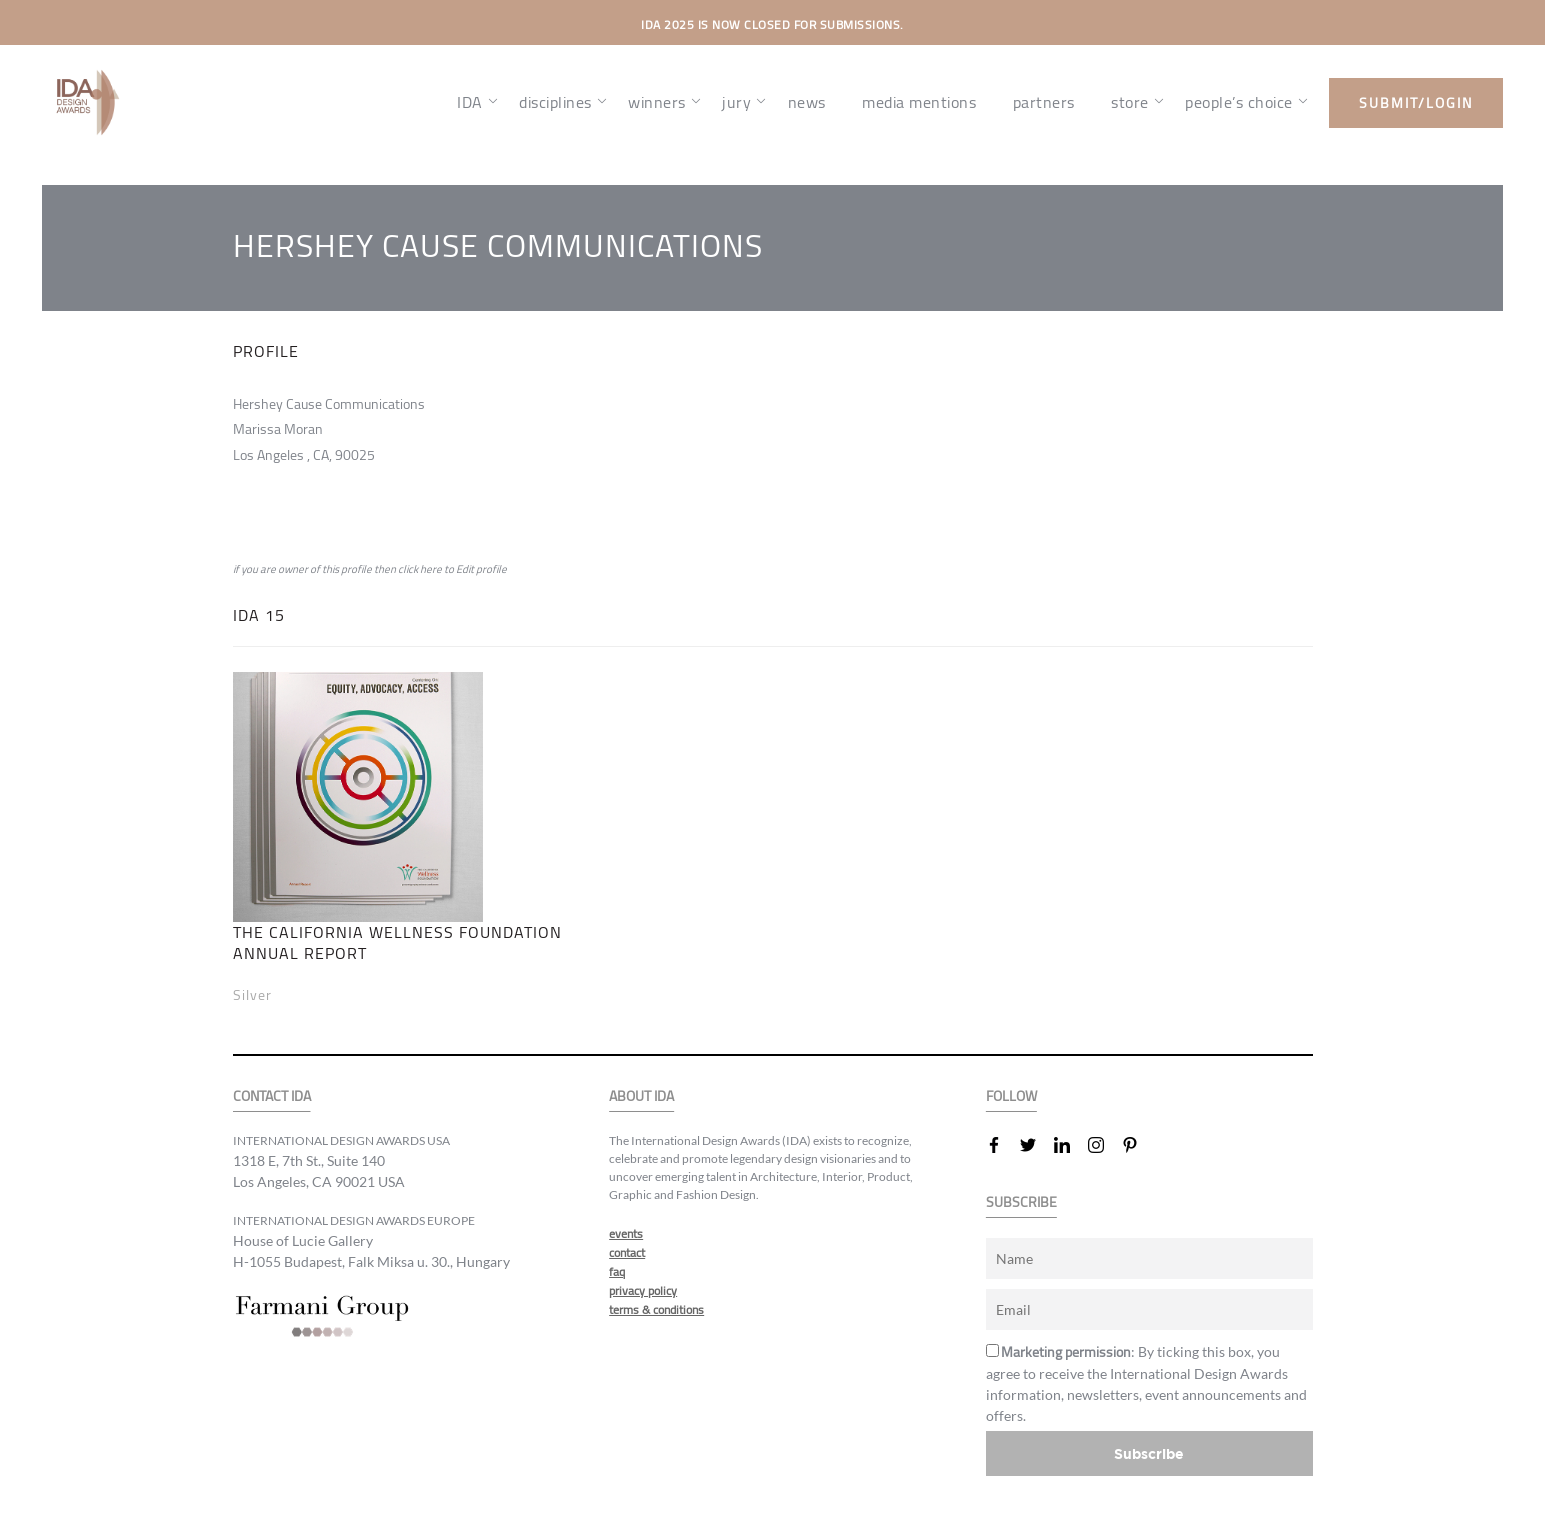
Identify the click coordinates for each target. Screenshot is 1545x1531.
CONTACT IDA (272, 1096)
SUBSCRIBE (1021, 1202)
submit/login (1416, 103)
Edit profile (481, 569)
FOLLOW (1011, 1096)
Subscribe (1149, 1453)
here (431, 569)
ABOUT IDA (641, 1096)
